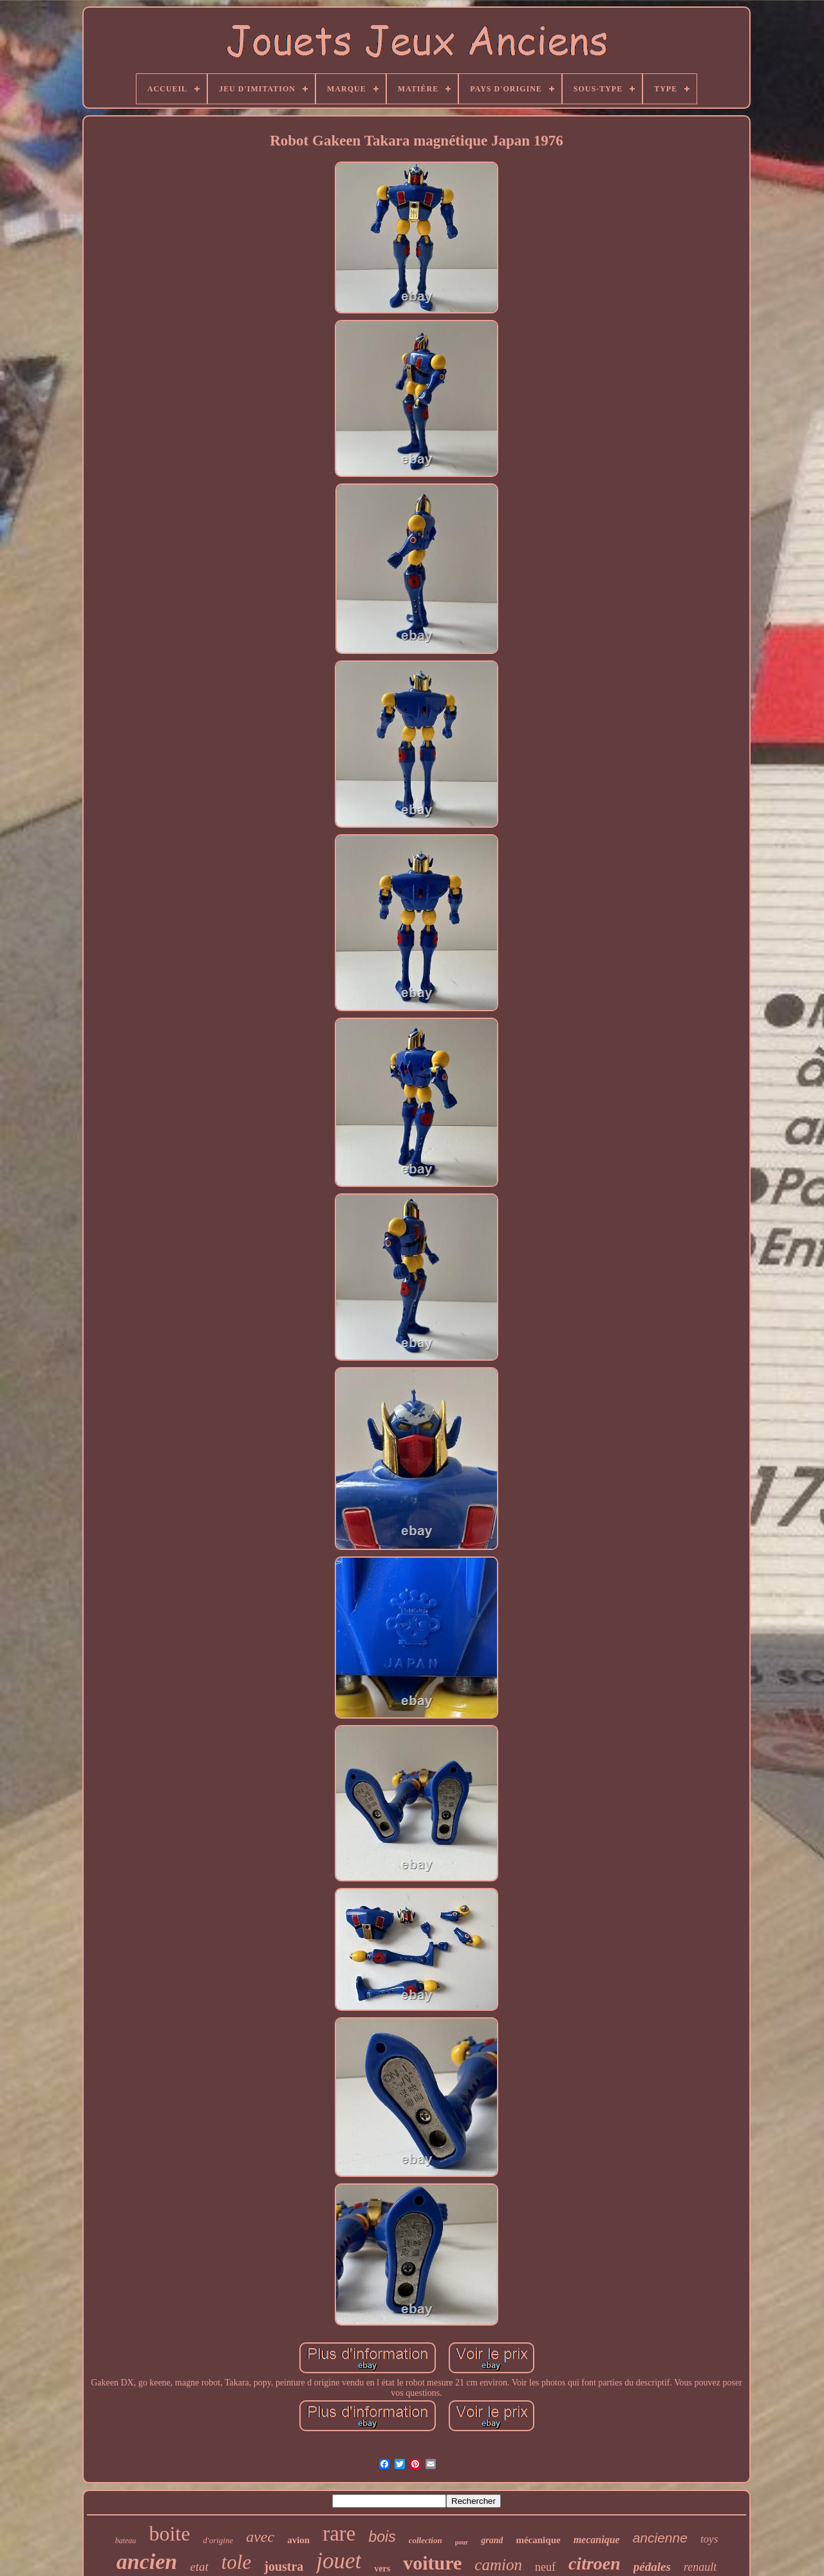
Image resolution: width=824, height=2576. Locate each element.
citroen (594, 2563)
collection (425, 2540)
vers (382, 2568)
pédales (652, 2566)
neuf (545, 2567)
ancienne (660, 2537)
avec (260, 2536)
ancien (147, 2561)
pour (462, 2542)
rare (339, 2533)
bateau (125, 2540)
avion (298, 2540)
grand (492, 2540)
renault (700, 2567)
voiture (432, 2562)
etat (199, 2566)
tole (236, 2562)
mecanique (597, 2539)
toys (709, 2539)
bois (381, 2536)
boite (169, 2533)
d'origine (218, 2540)
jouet (338, 2560)
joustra (283, 2566)
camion (498, 2564)
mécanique (538, 2540)
